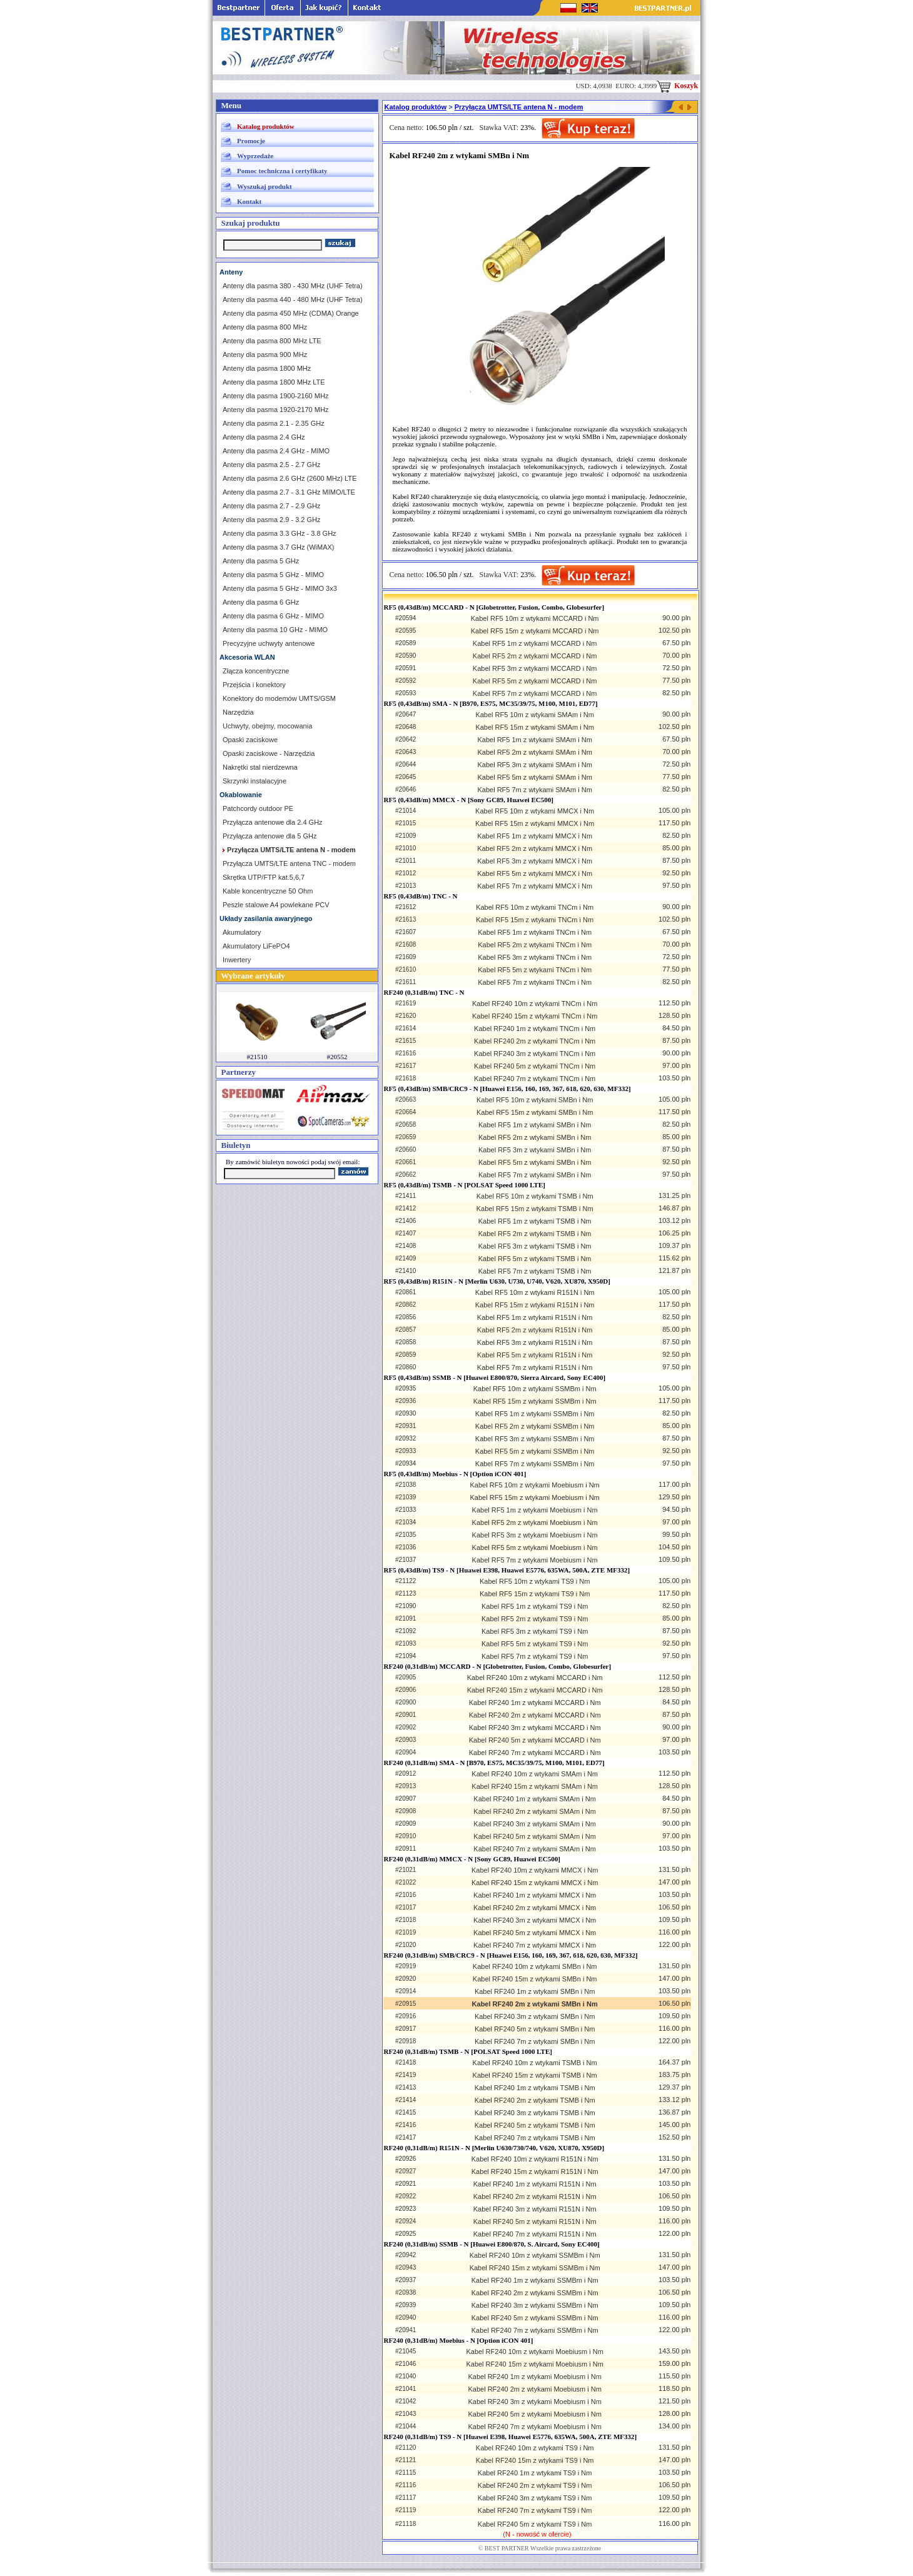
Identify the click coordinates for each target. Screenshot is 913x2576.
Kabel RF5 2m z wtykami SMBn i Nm (534, 1137)
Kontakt (249, 201)
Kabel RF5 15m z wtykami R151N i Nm (535, 1305)
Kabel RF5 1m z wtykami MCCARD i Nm (535, 643)
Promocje (251, 140)
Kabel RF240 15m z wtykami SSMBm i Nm (535, 2268)
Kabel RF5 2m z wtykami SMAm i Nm (534, 752)
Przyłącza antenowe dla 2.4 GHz (273, 822)
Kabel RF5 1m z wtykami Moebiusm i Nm (535, 1510)
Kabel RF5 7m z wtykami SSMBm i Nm (535, 1463)
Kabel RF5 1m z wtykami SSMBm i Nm (535, 1413)
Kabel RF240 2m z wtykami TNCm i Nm (534, 1041)
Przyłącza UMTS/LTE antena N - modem (519, 107)
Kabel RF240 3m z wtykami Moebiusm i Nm (534, 2401)
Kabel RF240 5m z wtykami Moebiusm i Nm (534, 2414)
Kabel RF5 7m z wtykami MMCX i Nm (534, 886)
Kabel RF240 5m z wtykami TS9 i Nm (535, 2524)
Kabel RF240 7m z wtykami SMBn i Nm (535, 2041)
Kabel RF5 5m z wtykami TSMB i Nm (535, 1258)
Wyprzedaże (255, 155)
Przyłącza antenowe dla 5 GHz (269, 836)
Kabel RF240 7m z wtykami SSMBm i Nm (535, 2330)
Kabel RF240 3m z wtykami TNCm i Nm (534, 1053)
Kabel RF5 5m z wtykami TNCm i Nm (535, 970)
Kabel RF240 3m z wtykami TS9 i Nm (535, 2498)
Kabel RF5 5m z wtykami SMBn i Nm (534, 1162)
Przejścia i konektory (254, 684)
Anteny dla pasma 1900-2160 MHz (275, 396)
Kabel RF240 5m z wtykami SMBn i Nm (535, 2029)
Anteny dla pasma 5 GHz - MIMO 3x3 (280, 588)
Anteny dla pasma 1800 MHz (267, 368)
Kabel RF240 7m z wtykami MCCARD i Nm (535, 1752)
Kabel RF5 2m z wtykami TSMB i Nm (535, 1233)
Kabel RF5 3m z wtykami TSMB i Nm (535, 1246)
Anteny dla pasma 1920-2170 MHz (275, 409)
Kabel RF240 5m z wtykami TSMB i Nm (535, 2125)
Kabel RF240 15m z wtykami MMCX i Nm (535, 1882)
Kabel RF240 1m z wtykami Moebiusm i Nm (534, 2376)
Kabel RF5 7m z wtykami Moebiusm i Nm (535, 1560)
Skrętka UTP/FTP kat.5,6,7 (264, 877)
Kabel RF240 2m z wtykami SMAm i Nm (534, 1811)
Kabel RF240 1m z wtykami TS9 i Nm (535, 2473)
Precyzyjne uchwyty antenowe (269, 643)
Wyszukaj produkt (264, 186)
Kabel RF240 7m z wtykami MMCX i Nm (534, 1945)
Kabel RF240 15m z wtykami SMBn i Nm (535, 1979)
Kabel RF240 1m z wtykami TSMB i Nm (535, 2087)
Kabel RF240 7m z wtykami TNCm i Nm (534, 1078)
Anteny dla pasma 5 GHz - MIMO (273, 574)
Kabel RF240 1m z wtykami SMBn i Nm (535, 1991)
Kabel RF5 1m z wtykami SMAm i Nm (534, 739)
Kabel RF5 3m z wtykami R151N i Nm (535, 1342)
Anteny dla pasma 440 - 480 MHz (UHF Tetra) (293, 299)
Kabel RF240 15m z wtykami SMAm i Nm (535, 1786)
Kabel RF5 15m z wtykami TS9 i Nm (535, 1593)
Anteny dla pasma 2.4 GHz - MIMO (276, 451)
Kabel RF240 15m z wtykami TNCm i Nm (534, 1016)
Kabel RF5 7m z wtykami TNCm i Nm (535, 982)
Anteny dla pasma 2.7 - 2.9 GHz (272, 506)
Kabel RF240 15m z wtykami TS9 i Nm (535, 2460)
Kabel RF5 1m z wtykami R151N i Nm (535, 1317)
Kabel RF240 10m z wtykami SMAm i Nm (535, 1774)
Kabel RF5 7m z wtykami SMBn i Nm (534, 1175)
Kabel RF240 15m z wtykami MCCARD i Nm (535, 1690)
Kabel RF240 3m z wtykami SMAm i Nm (534, 1824)
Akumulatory (242, 932)
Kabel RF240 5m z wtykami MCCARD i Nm (535, 1740)
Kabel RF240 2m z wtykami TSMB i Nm (535, 2100)
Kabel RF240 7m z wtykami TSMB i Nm (535, 2137)
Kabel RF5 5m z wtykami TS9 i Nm (535, 1644)
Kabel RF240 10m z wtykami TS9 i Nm (535, 2448)
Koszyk (677, 85)
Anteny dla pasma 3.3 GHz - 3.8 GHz (279, 533)
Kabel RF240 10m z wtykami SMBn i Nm (535, 1966)
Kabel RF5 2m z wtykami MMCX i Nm (534, 848)
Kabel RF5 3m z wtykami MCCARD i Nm (535, 668)
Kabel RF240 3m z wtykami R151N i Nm (535, 2209)
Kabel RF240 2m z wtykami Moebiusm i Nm (534, 2389)
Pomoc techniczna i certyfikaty (282, 170)
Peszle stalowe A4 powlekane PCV (276, 904)
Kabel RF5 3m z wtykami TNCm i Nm (535, 957)
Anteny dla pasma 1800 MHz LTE (274, 382)
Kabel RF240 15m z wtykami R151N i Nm (535, 2171)
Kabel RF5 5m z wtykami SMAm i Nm (534, 777)
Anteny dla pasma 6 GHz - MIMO (273, 616)
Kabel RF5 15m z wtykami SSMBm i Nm (535, 1401)
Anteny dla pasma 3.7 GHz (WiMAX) (279, 547)
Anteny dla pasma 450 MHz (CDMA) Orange (291, 313)
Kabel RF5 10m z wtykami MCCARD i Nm (535, 618)
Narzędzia (238, 712)
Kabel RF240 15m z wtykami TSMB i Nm (535, 2075)
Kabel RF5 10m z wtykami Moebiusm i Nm (535, 1485)
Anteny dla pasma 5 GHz (261, 561)
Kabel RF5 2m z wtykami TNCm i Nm (535, 944)
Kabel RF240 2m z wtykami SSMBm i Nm (535, 2293)
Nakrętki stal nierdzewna (260, 767)
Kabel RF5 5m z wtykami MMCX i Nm (534, 873)
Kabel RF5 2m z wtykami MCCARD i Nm (535, 656)
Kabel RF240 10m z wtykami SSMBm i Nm (535, 2255)
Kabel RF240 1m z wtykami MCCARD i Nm (535, 1702)
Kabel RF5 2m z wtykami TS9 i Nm (535, 1619)
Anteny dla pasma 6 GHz (261, 602)
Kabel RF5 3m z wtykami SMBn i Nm (534, 1150)
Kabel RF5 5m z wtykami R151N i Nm (535, 1355)
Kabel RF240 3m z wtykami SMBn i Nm (535, 2016)
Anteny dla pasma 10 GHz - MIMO (275, 629)
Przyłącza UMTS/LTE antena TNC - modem (289, 863)
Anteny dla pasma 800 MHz (265, 327)
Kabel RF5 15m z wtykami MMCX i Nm (534, 823)
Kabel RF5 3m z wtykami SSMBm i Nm (535, 1438)
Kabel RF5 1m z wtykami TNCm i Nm (535, 932)
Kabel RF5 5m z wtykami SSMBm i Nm (535, 1451)
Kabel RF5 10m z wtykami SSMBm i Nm (535, 1388)
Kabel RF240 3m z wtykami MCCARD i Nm (535, 1727)
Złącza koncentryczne (256, 671)
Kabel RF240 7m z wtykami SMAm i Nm (534, 1849)
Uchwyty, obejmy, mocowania (267, 726)
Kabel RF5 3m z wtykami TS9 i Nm (535, 1631)
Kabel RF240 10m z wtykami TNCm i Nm (534, 1003)
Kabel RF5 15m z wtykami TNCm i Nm (534, 919)
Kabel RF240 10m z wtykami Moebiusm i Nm (534, 2351)
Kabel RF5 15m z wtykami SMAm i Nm (534, 727)
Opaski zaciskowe (250, 739)
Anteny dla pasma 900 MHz (265, 354)
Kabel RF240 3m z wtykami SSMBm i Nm (535, 2305)
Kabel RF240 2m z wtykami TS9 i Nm (535, 2485)
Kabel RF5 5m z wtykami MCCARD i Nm (535, 681)
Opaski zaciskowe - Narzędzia (269, 753)
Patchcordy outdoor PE (258, 808)
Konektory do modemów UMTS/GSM (279, 698)
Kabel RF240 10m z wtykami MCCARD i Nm (535, 1677)
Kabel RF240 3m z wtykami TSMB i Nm (535, 2112)
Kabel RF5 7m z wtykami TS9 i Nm (535, 1656)
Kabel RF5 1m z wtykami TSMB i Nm (535, 1221)
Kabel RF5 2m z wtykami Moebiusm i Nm (535, 1522)
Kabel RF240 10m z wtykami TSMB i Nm (535, 2062)
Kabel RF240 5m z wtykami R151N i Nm (535, 2221)
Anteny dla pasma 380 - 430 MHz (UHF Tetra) (293, 285)
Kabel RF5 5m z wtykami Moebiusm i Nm (535, 1547)
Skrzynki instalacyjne (254, 781)
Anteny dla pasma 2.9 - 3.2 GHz (272, 519)
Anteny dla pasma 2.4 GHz (264, 437)
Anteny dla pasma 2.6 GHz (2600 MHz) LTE (289, 478)
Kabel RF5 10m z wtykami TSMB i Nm (535, 1196)
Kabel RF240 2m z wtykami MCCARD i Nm (535, 1715)
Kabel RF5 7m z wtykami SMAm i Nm (534, 789)
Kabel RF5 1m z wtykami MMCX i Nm (534, 836)
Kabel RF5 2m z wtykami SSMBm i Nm (535, 1426)
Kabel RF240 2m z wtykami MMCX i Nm (534, 1907)
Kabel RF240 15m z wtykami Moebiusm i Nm (534, 2364)
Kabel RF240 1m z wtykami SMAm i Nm (534, 1799)
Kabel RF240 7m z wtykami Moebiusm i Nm (534, 2426)
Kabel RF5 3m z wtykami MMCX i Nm (534, 861)
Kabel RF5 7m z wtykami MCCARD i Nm (535, 693)
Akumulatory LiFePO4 (256, 946)
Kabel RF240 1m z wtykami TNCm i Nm (534, 1028)
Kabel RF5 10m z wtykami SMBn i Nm (535, 1100)
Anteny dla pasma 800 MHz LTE (272, 341)
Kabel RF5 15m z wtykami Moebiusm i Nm (535, 1497)
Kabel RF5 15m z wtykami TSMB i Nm (535, 1208)
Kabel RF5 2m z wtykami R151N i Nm (535, 1330)
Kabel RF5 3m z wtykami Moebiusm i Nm (535, 1535)
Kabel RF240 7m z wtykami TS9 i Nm (535, 2510)
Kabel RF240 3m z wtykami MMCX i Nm (534, 1920)
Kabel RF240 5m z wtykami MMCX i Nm (534, 1932)
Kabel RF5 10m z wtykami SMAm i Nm (534, 714)
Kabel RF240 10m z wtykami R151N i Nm (535, 2159)
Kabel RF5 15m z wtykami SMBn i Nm (535, 1112)
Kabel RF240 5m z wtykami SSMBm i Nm (535, 2318)
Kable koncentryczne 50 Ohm (268, 891)
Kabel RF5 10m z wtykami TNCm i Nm (534, 907)
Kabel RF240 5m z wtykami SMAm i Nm (534, 1836)
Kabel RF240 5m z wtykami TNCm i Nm (534, 1066)
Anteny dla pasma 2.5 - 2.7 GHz (272, 464)
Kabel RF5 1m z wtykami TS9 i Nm (535, 1606)
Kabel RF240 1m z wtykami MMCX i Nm (534, 1895)
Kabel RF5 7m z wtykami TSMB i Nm (535, 1271)
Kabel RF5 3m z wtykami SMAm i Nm (534, 764)
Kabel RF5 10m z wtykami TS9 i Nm (535, 1581)
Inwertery (237, 959)
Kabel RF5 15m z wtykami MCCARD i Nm (535, 631)
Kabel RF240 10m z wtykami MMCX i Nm (535, 1870)
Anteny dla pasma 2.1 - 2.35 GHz (274, 423)
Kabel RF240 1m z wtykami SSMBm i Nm (535, 2280)
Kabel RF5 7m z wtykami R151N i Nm (535, 1367)
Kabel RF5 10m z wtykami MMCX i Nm (534, 811)
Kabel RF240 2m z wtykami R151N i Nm (535, 2196)
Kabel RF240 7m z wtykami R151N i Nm (535, 2234)
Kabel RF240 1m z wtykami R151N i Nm (535, 2184)
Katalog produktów (266, 126)
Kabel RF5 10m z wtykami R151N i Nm (535, 1292)
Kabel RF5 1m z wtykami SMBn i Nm (534, 1125)
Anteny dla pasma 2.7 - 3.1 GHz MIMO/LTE (289, 492)
